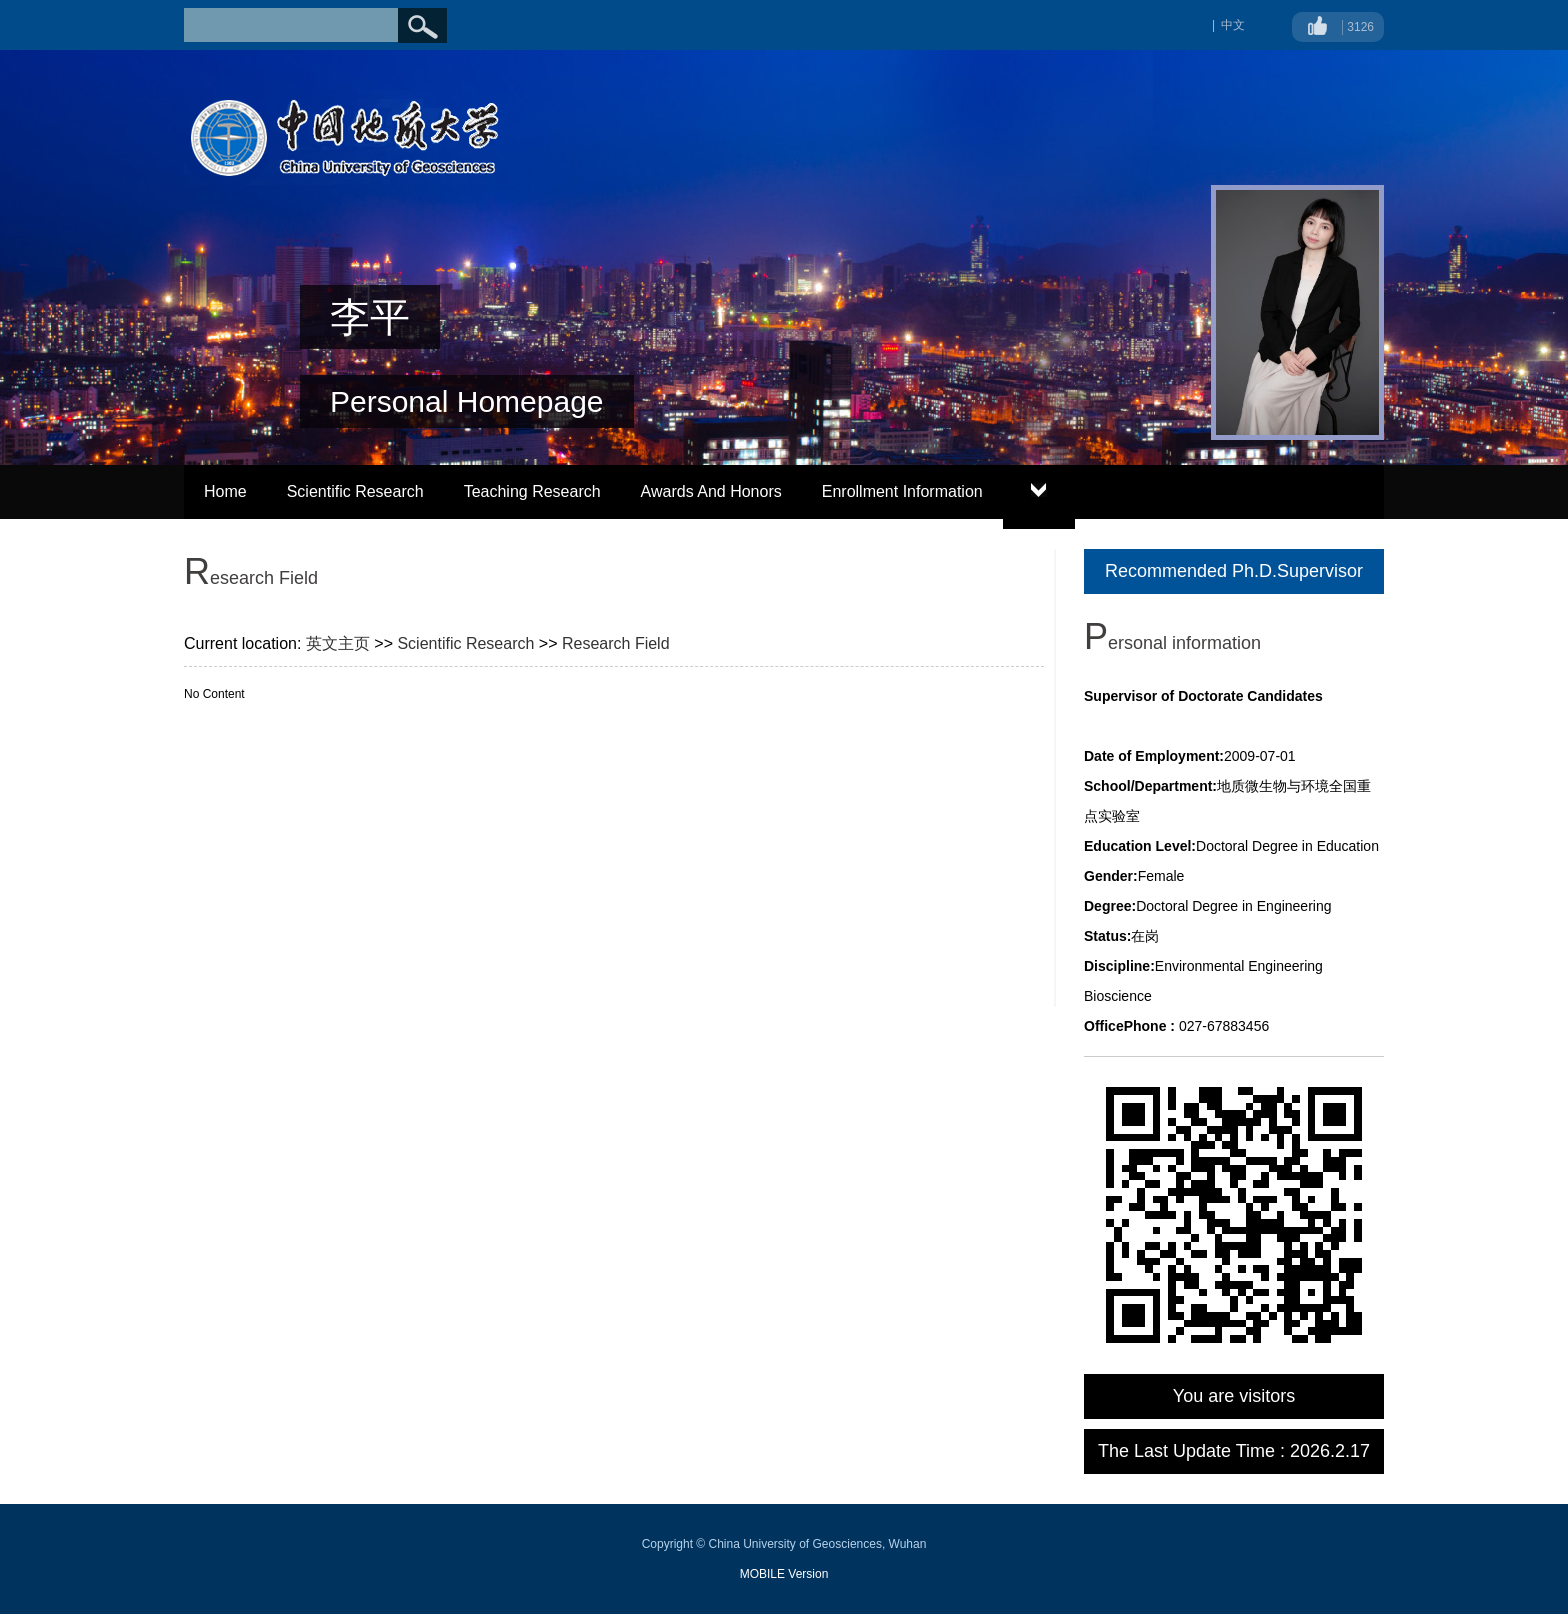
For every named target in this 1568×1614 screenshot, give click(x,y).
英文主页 (338, 643)
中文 (1233, 25)
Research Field (616, 643)
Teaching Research (532, 491)
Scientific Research (355, 491)
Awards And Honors (711, 491)
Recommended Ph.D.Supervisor (1234, 571)
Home (225, 491)
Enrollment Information (902, 491)
